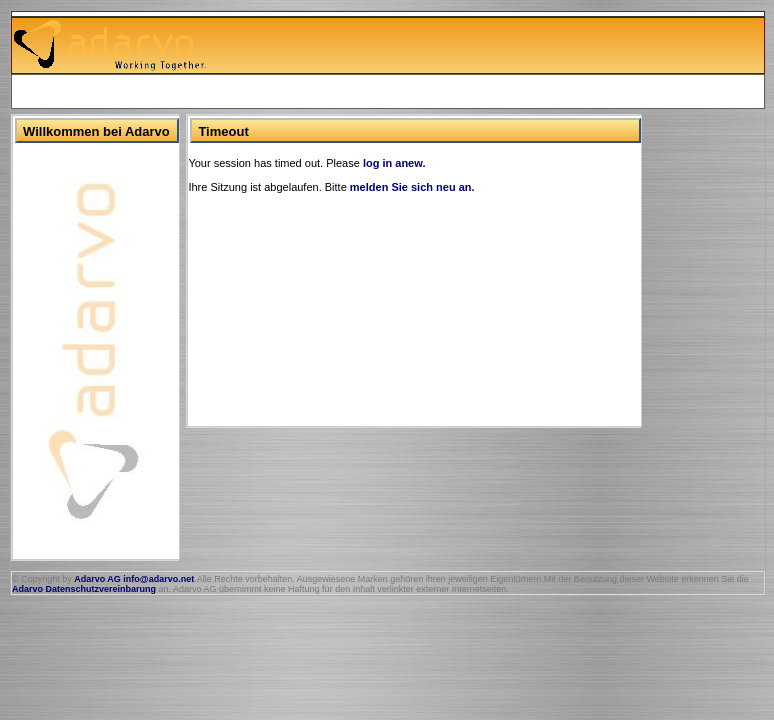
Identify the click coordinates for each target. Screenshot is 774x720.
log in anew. (394, 163)
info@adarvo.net (158, 579)
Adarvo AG (97, 579)
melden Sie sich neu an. (412, 187)
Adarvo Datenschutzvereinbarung (84, 589)
